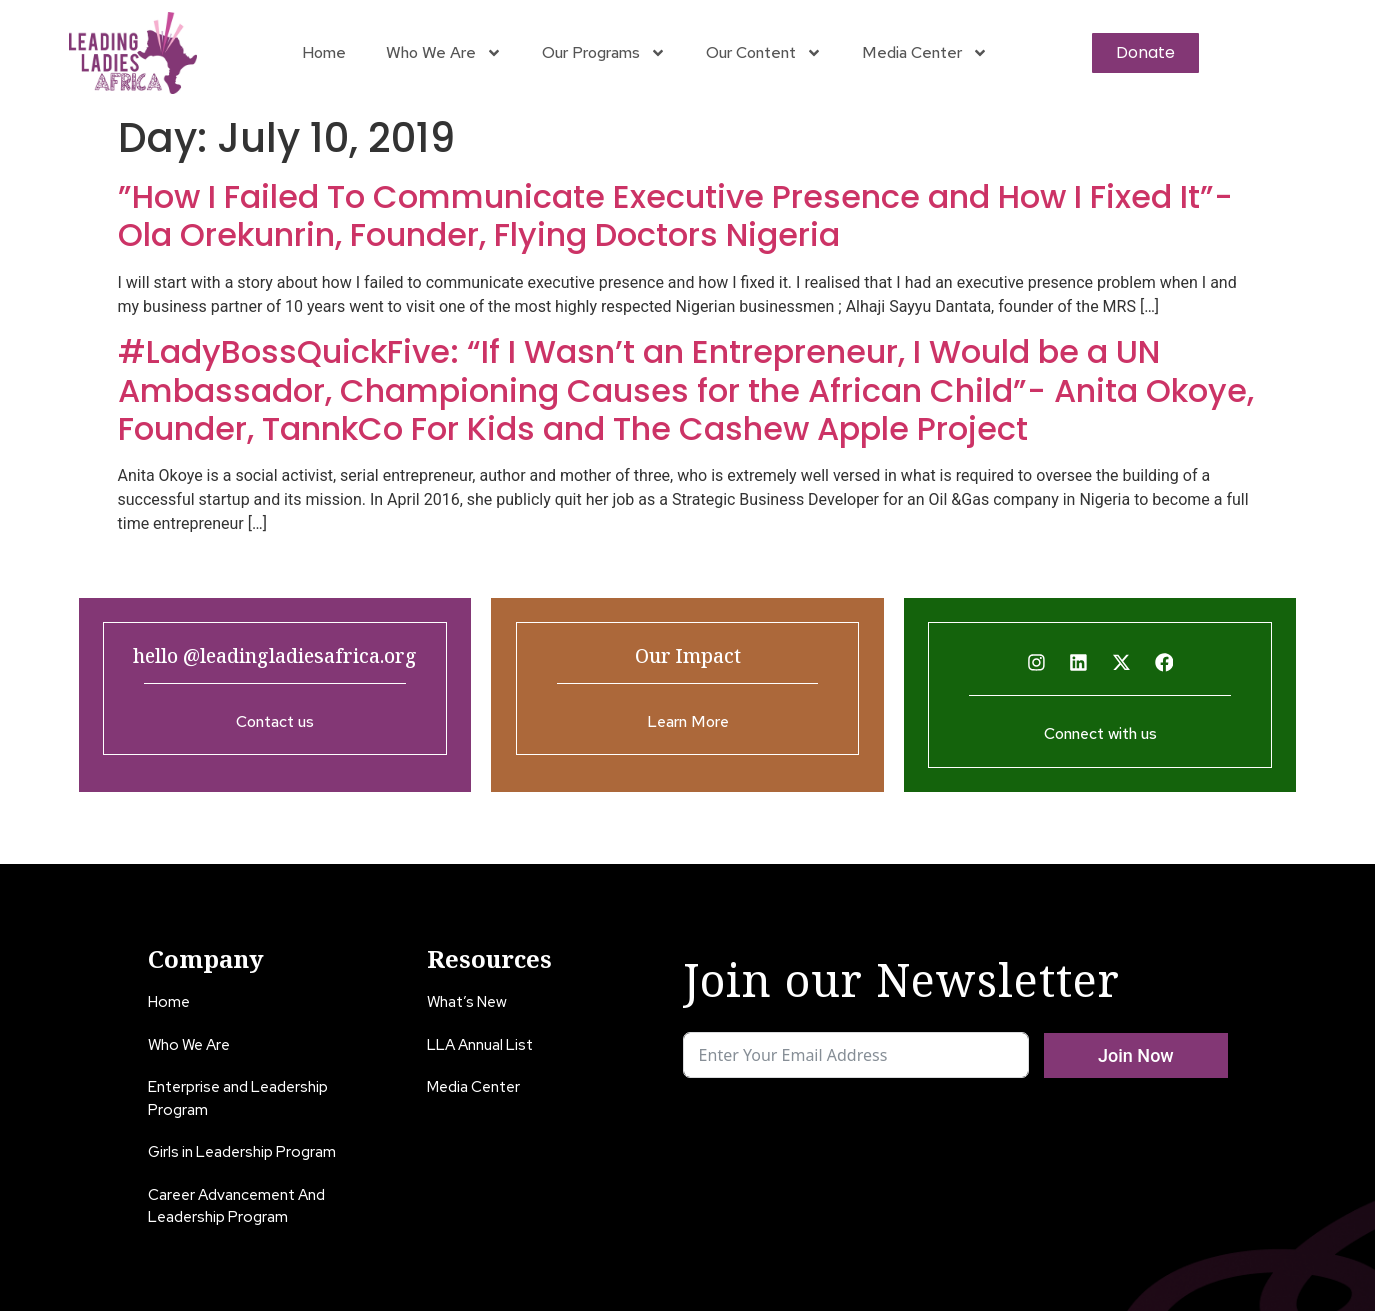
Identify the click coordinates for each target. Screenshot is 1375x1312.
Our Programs (604, 53)
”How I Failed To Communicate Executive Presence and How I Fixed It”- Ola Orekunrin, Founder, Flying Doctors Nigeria (675, 215)
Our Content (764, 53)
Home (324, 52)
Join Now (1136, 1055)
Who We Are (444, 53)
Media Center (925, 53)
